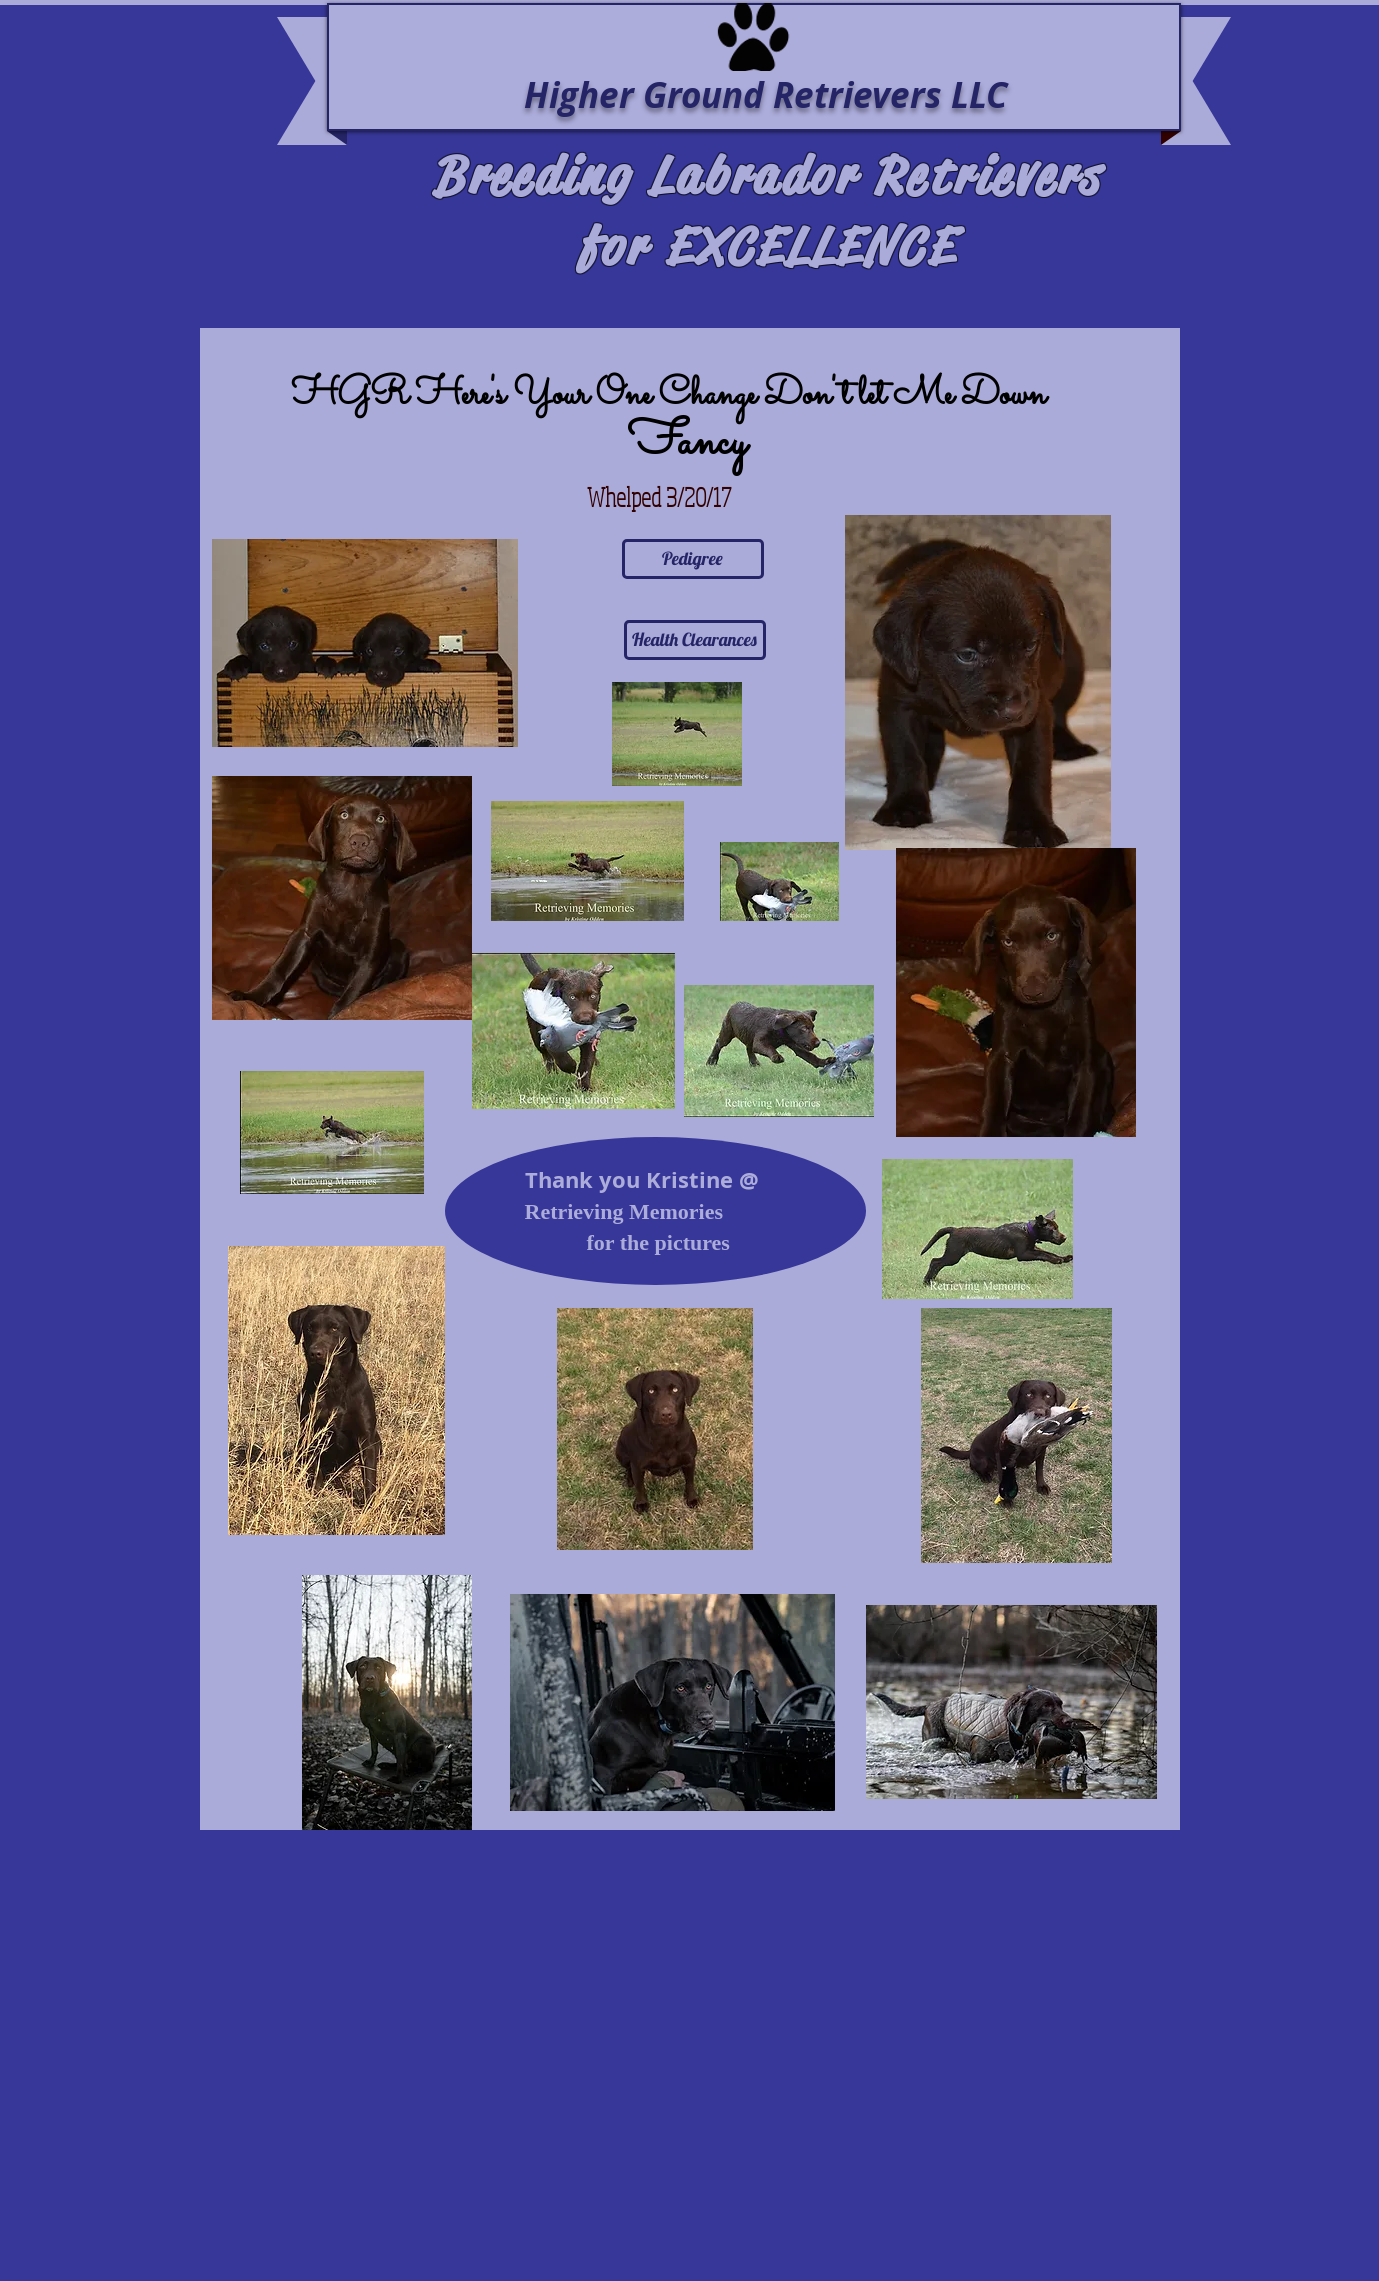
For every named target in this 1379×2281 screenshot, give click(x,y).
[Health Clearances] (695, 640)
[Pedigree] (693, 559)
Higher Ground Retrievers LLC (765, 95)
